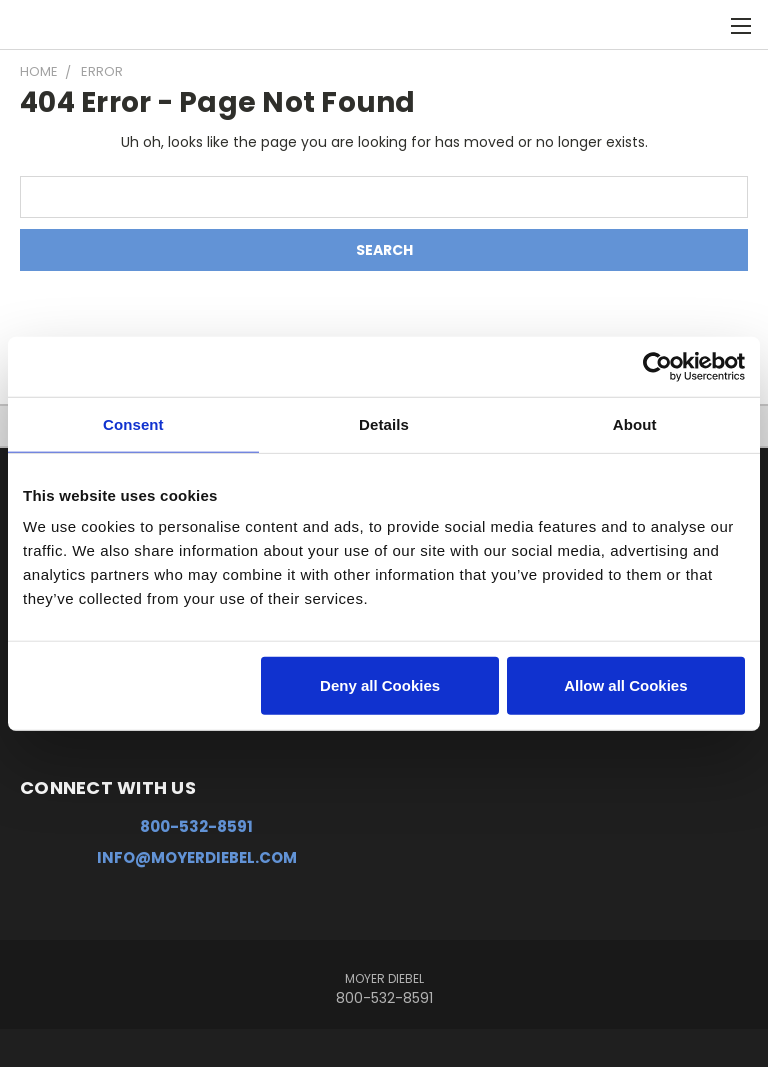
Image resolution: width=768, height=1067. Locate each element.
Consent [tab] (133, 423)
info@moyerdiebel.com (197, 857)
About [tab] (635, 423)
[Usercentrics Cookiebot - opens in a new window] (657, 366)
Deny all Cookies (380, 685)
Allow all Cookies (625, 685)
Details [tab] (384, 423)
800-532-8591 (196, 826)
